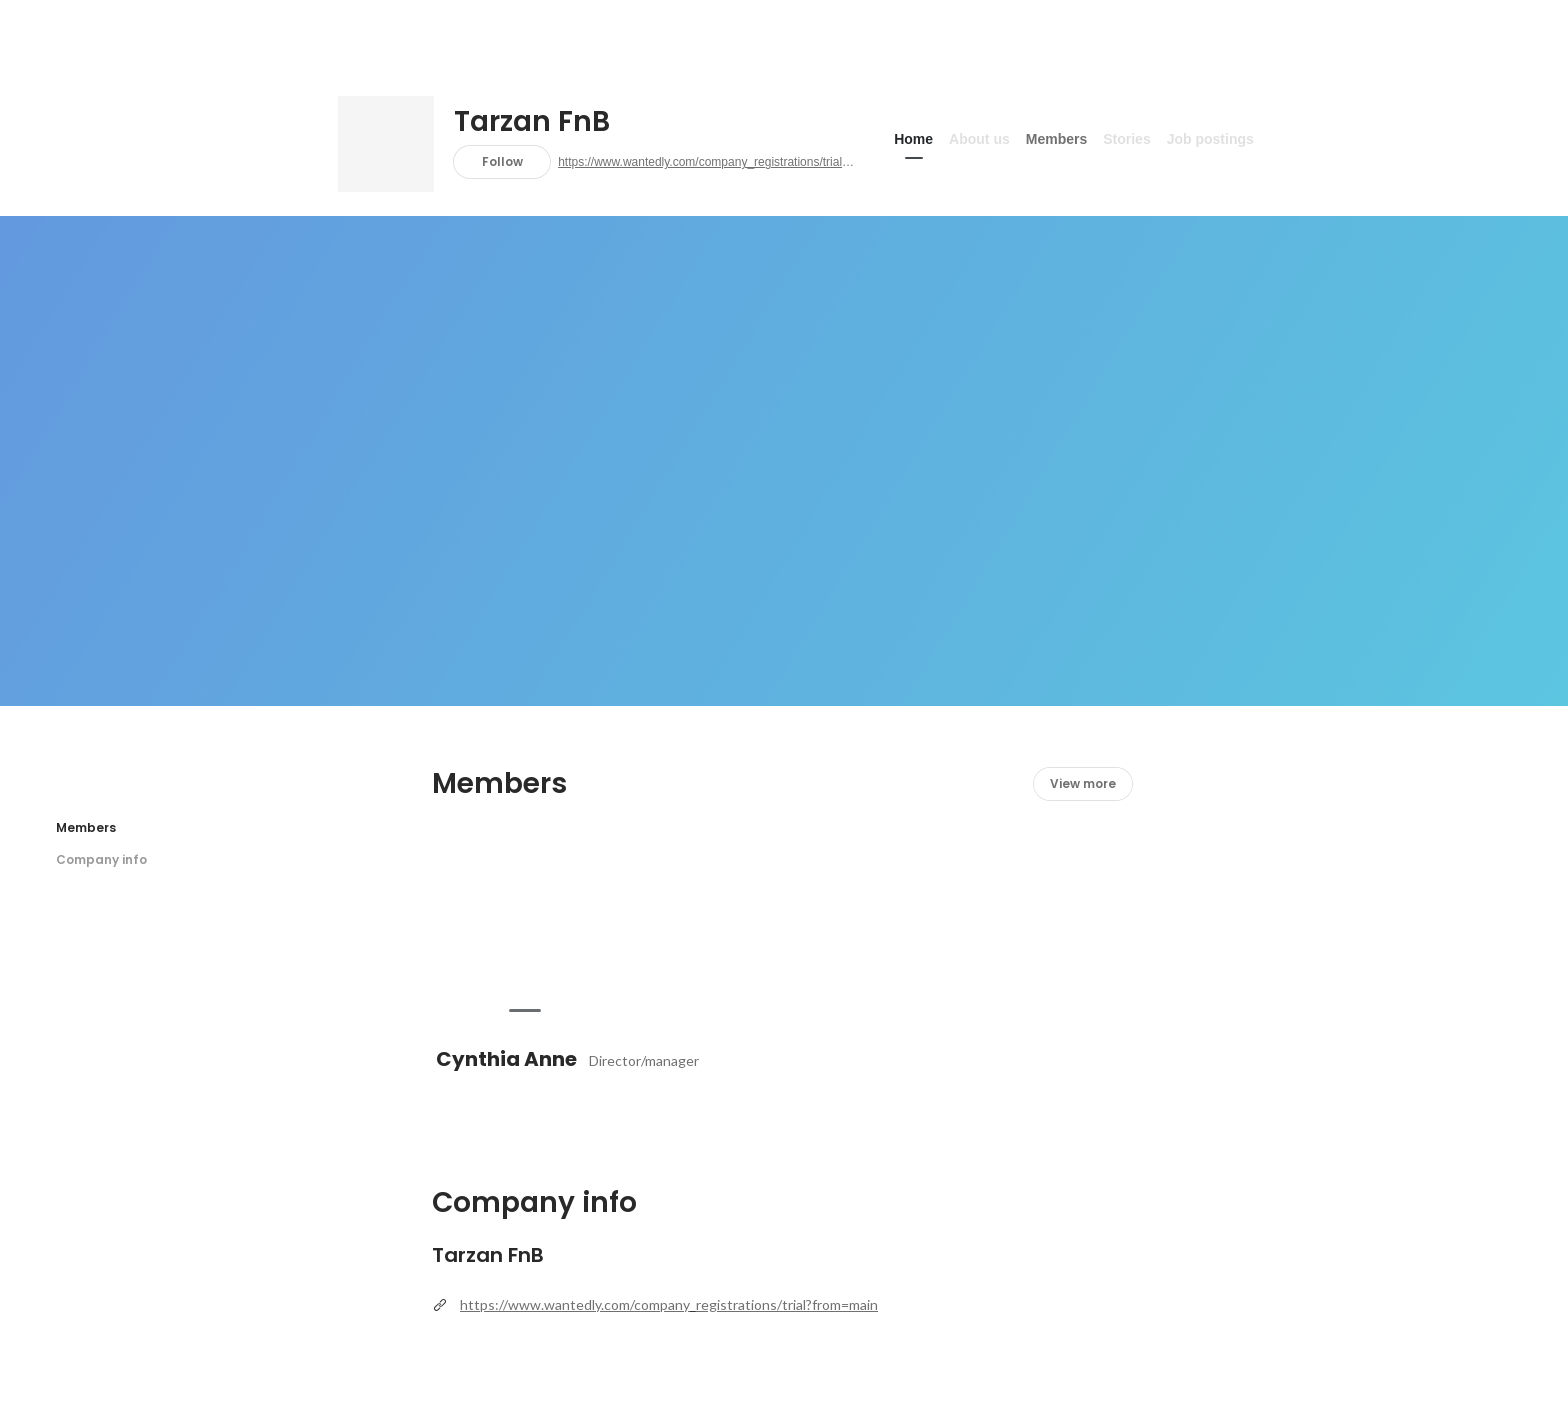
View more (1083, 783)
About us (979, 139)
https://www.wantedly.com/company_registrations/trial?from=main (708, 162)
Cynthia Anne (506, 1059)
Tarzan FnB (532, 122)
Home (913, 139)
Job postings (1210, 139)
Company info (101, 859)
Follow (502, 161)
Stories (1126, 139)
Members (1056, 139)
